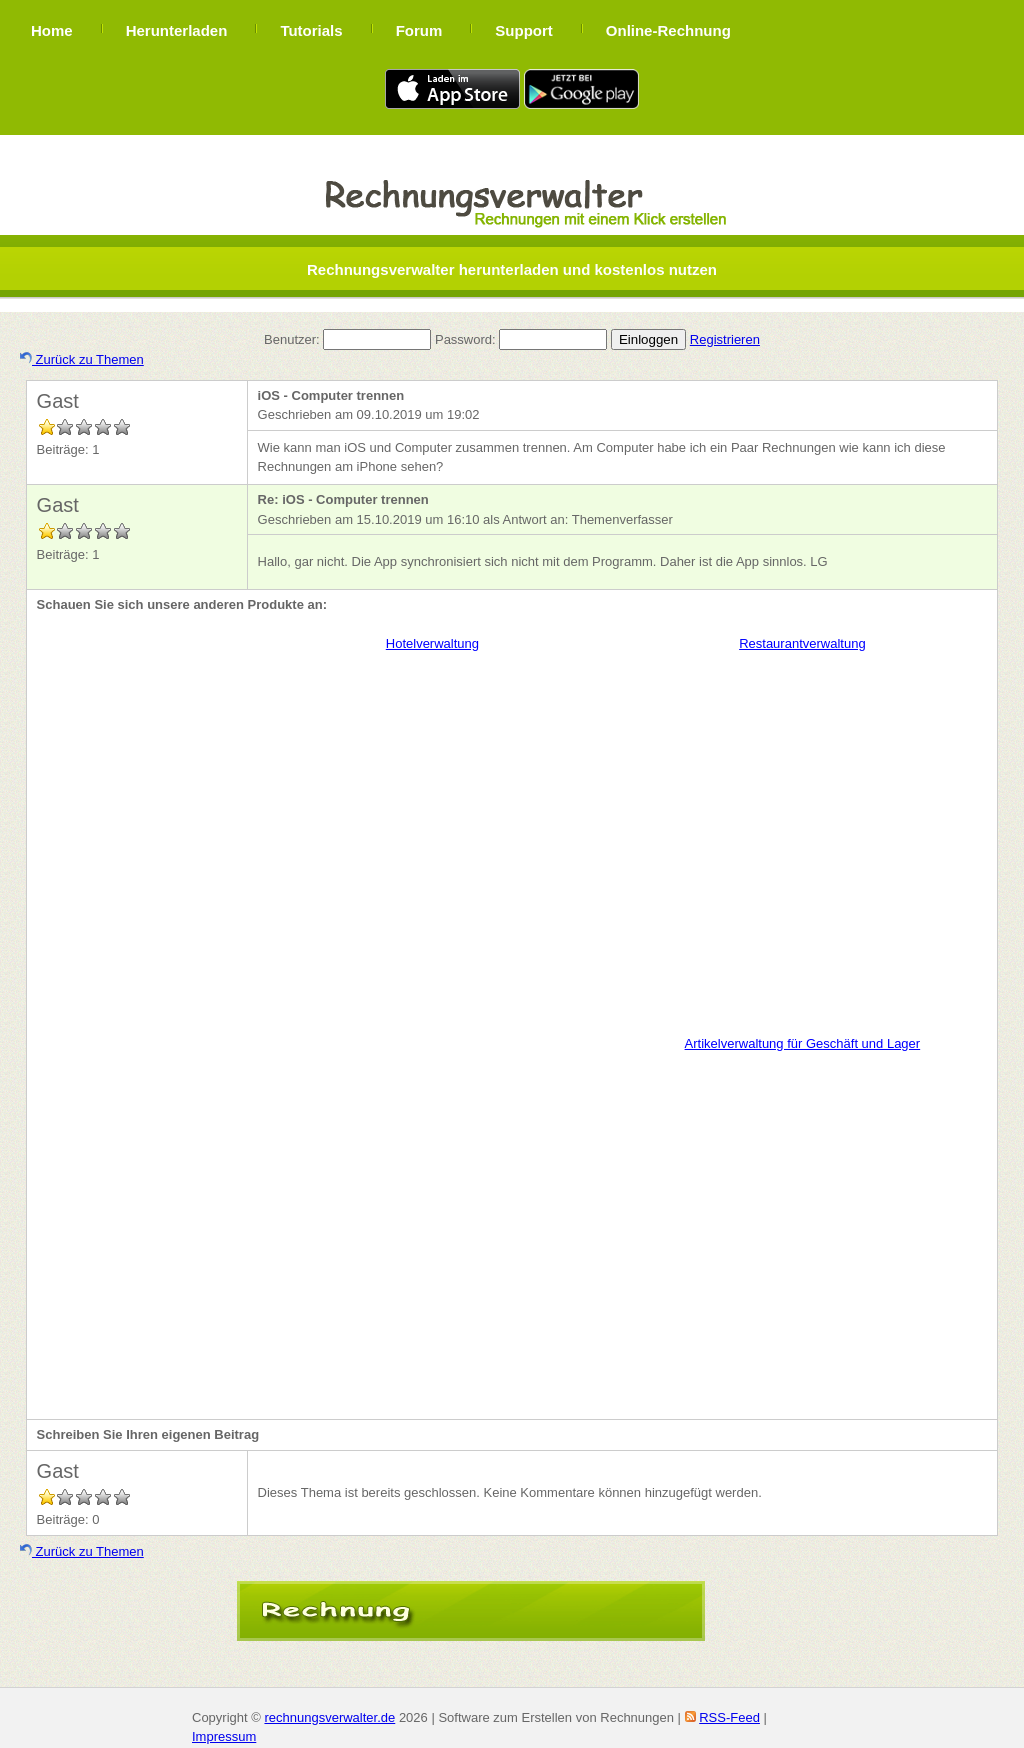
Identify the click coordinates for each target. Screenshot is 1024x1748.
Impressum (224, 1736)
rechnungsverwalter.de (329, 1717)
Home (52, 30)
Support (524, 30)
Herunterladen (177, 30)
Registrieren (725, 339)
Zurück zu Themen (82, 359)
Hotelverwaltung (432, 643)
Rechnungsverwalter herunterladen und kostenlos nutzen (512, 269)
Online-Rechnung (668, 30)
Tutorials (311, 30)
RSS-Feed (729, 1717)
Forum (419, 30)
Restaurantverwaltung (802, 643)
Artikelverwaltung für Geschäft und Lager (803, 1043)
